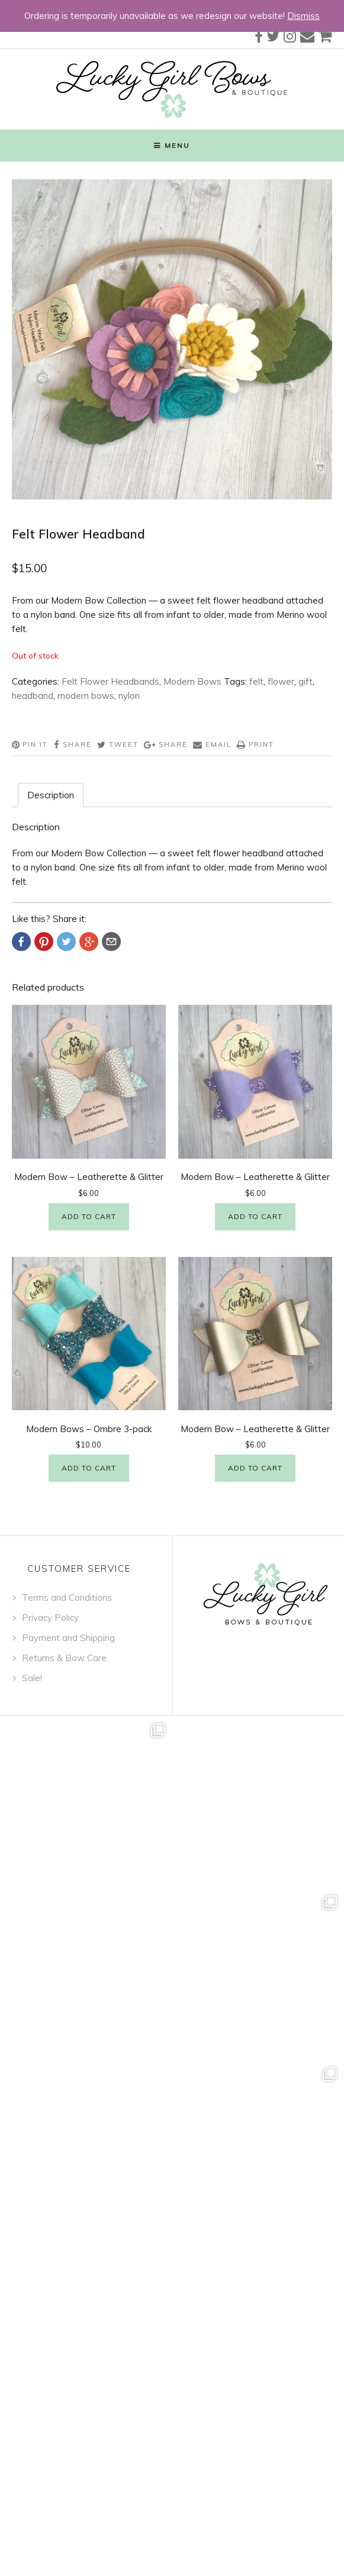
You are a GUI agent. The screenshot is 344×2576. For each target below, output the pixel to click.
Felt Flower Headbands (110, 681)
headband (32, 695)
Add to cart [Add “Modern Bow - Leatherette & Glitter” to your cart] (89, 1216)
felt (256, 681)
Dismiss (303, 15)
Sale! (32, 1678)
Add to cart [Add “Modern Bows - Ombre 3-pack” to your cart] (89, 1467)
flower (281, 681)
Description (50, 795)
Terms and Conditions (67, 1597)
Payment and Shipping (68, 1637)
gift (305, 681)
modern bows (85, 695)
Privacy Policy (50, 1617)
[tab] (50, 795)
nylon (129, 695)
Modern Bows (192, 681)
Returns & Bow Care (64, 1657)
